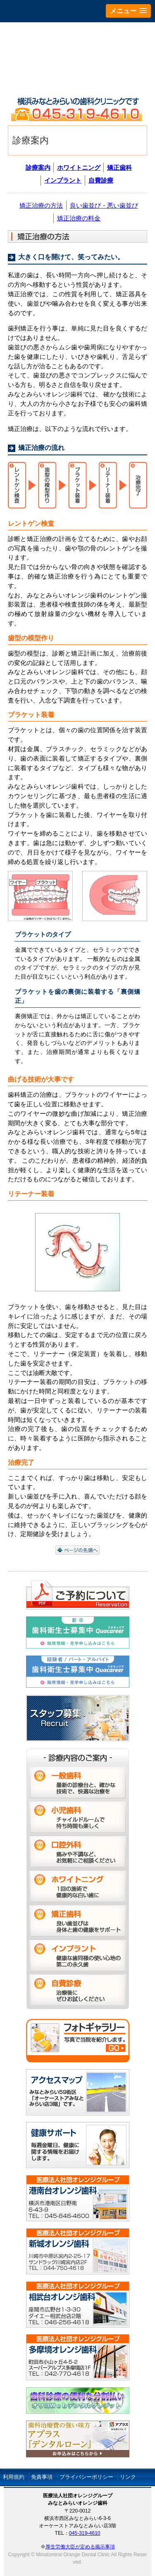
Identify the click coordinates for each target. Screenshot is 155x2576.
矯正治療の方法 (41, 205)
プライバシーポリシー (86, 2477)
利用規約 (13, 2477)
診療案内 (38, 167)
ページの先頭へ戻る (77, 1550)
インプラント (62, 180)
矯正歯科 (119, 167)
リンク (128, 2477)
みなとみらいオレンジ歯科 (78, 57)
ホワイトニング (78, 167)
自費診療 (100, 180)
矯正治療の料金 (78, 218)
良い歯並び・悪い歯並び (104, 205)
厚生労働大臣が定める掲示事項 (80, 2547)
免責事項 (41, 2477)
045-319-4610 (84, 2533)
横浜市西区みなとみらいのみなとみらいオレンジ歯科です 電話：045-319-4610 (77, 108)
